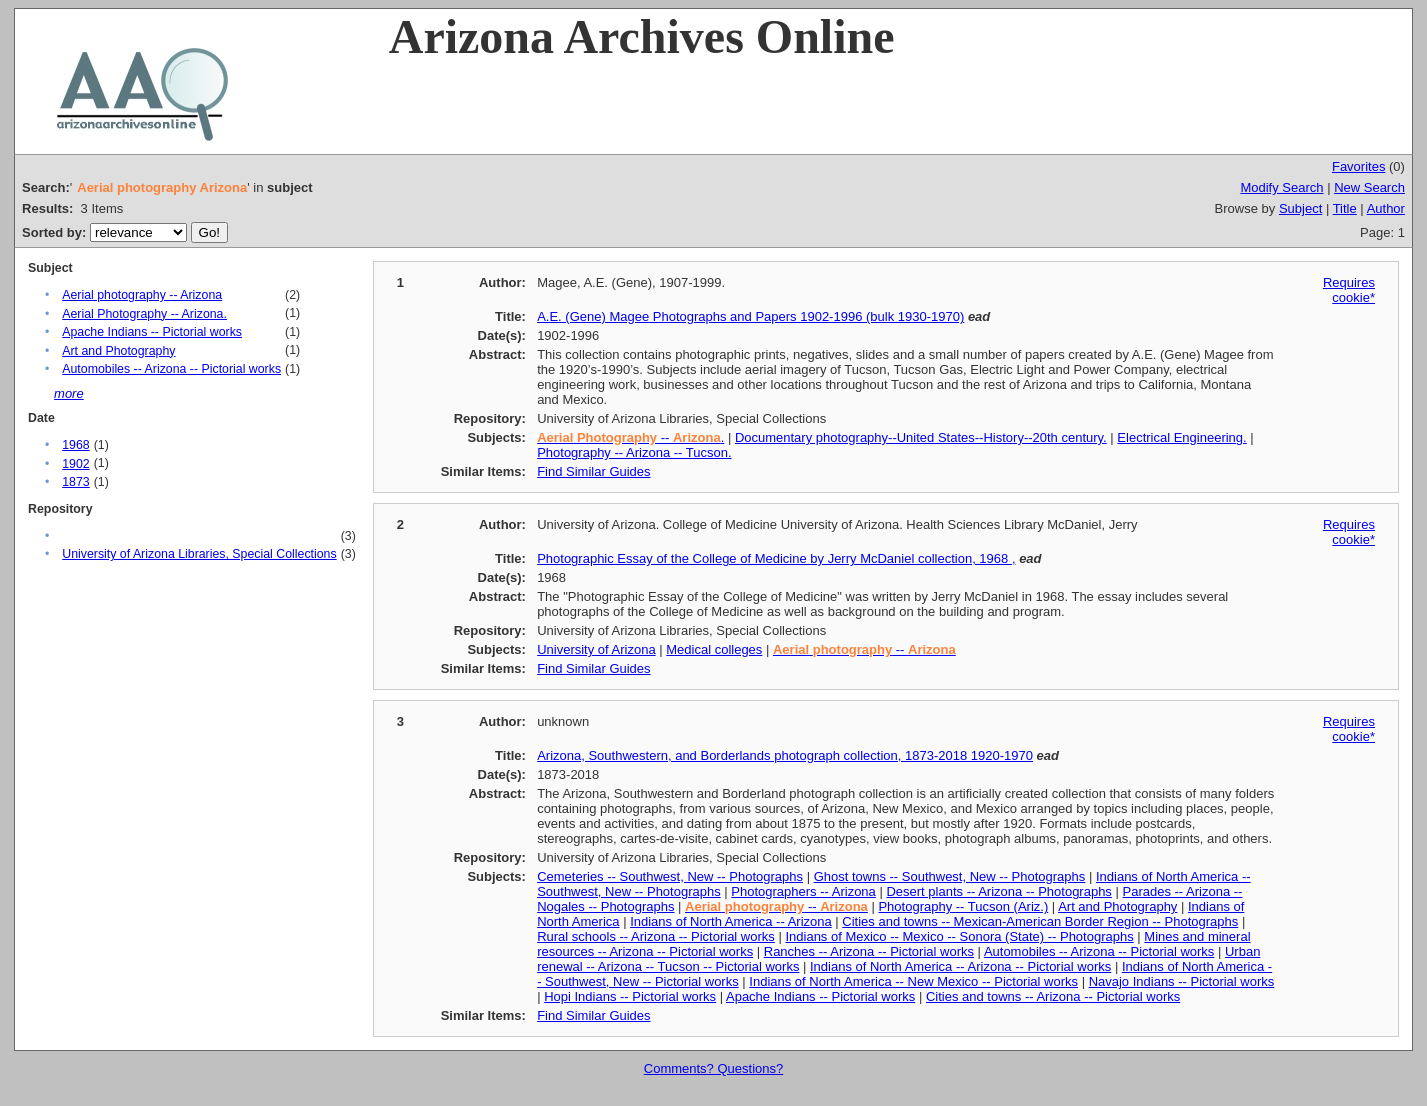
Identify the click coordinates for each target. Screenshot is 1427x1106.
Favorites (1358, 166)
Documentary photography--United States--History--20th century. (921, 437)
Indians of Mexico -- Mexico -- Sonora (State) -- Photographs (959, 936)
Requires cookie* (1349, 290)
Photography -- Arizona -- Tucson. (634, 452)
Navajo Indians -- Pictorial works (1182, 981)
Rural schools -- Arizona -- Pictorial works (656, 936)
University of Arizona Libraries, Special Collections (199, 554)
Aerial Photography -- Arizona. (144, 314)
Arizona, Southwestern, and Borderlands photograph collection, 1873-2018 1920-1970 (785, 755)
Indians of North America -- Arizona (731, 921)
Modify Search (1281, 187)
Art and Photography (118, 351)
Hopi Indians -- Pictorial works (630, 996)
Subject (1300, 208)
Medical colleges (714, 649)
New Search (1369, 187)
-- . (630, 437)
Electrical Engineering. (1181, 437)
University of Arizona (596, 649)
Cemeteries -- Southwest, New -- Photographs (670, 876)
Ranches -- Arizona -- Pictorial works (869, 951)
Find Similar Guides (593, 471)
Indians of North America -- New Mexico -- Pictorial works (913, 981)
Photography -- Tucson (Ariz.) (963, 906)
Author (1386, 208)
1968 (75, 445)
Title (1345, 208)
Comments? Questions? (713, 1068)
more (69, 393)
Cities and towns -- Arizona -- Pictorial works (1053, 996)
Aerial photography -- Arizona (142, 295)
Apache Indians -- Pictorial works (152, 332)
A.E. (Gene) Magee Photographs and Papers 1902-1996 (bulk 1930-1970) (750, 316)
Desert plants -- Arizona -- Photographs (998, 891)
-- (864, 649)
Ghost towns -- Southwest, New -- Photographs (950, 876)
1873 (75, 482)
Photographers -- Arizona (803, 891)
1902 (75, 464)
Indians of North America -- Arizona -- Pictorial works (960, 966)
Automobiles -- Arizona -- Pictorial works (171, 369)
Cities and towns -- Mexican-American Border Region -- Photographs (1040, 921)
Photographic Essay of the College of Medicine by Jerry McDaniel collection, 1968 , (776, 558)
